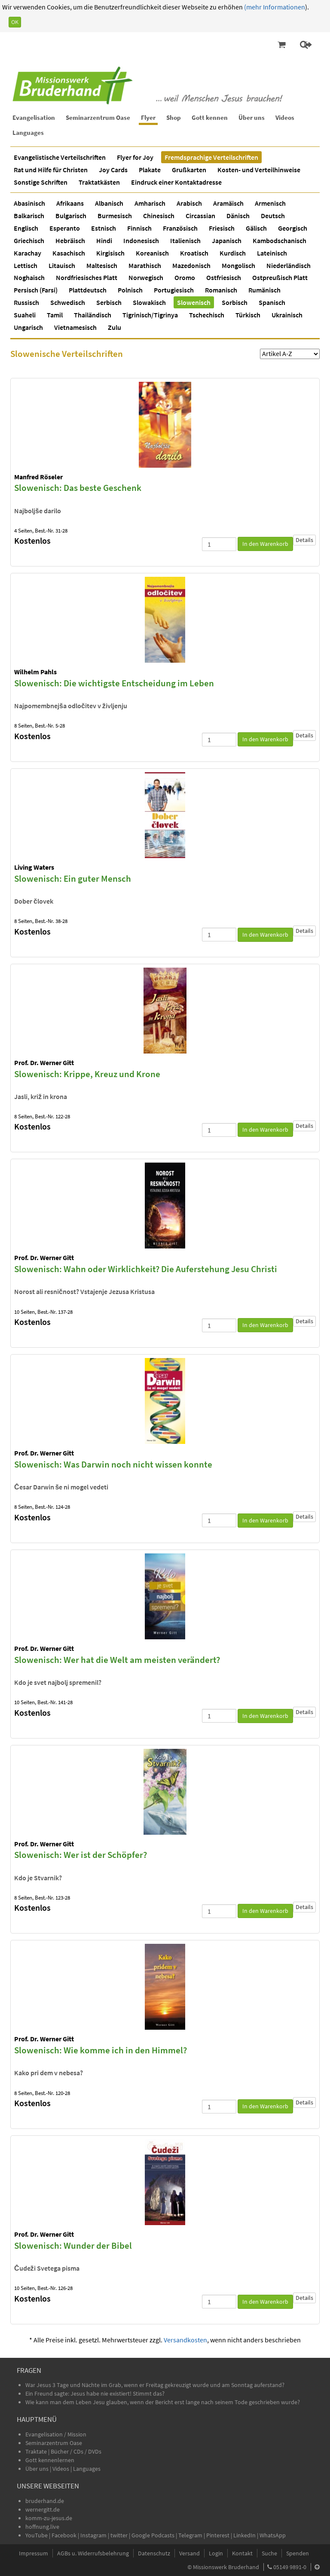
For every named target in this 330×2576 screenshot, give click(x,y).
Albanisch (109, 203)
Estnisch (103, 228)
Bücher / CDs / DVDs (76, 2451)
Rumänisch (264, 290)
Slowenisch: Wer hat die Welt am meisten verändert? (117, 1660)
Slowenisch (194, 302)
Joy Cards (113, 169)
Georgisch (292, 228)
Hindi (104, 240)
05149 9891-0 (289, 2567)
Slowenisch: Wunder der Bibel (73, 2245)
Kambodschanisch (279, 240)
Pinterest (217, 2535)
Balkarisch (29, 215)
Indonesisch (141, 240)
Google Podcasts (152, 2535)
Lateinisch (272, 253)
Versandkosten (185, 2339)
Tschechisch (206, 315)
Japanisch (226, 240)
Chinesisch (158, 215)
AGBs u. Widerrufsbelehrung (93, 2553)
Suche (269, 2553)
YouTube (37, 2535)
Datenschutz (154, 2553)
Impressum (33, 2553)
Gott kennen (210, 117)
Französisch (180, 228)
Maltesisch (101, 265)
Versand (189, 2553)
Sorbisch (235, 302)
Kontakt (242, 2553)
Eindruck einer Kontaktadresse (176, 182)
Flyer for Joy (135, 157)
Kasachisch (68, 253)
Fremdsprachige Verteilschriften (211, 157)
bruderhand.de (44, 2501)
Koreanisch (152, 253)
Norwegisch (145, 277)
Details (304, 540)
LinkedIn (244, 2535)
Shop (173, 117)
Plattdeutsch (88, 290)
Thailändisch (92, 315)
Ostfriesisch (223, 277)
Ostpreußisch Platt (280, 277)
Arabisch (189, 203)
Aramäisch (228, 203)
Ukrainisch (287, 315)
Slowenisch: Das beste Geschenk (77, 487)
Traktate (36, 2451)
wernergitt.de (42, 2509)
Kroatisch (194, 253)
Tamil (55, 315)
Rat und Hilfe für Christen (51, 169)
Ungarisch (28, 327)
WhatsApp (273, 2535)
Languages (28, 132)
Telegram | (192, 2535)
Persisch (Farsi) (36, 290)
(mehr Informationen (274, 7)
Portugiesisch (174, 290)
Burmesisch (115, 215)
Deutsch (273, 215)
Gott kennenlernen (49, 2460)
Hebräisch (70, 240)
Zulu (114, 327)
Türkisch (247, 315)
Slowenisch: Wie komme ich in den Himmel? (100, 2050)
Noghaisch (29, 277)
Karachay (27, 253)
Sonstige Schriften (40, 182)
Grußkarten (189, 169)
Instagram (93, 2535)
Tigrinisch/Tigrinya (150, 315)
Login (216, 2553)
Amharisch (149, 203)
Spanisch (272, 302)
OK (14, 22)
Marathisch (144, 265)
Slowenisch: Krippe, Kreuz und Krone (87, 1074)
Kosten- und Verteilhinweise (258, 169)
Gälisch (256, 228)
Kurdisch (233, 253)
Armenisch (270, 203)
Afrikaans (70, 203)
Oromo (184, 277)
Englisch (26, 228)
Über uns (251, 117)
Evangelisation (33, 117)
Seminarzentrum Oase (98, 117)
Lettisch (25, 265)
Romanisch (221, 290)
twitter (119, 2535)
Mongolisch (238, 265)
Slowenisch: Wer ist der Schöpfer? (80, 1854)
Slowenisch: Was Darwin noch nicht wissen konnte (113, 1464)
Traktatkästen (99, 182)
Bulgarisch (70, 215)
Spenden (297, 2553)
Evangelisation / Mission (55, 2434)
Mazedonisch (191, 265)
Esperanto (64, 228)
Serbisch (109, 302)
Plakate (150, 169)
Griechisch (29, 240)
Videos (284, 117)
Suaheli (25, 315)
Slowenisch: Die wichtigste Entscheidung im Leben (114, 683)
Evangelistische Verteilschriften (60, 157)
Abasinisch (29, 203)
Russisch (26, 302)
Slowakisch (149, 302)
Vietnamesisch (75, 327)
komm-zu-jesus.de (48, 2518)
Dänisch (238, 215)
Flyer (148, 117)
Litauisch (62, 265)
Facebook (64, 2535)
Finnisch (139, 228)
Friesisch (222, 228)
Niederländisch (288, 265)
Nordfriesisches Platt (86, 277)
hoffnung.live (42, 2526)
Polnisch (130, 290)
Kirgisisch (110, 253)
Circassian (200, 215)
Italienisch (185, 240)
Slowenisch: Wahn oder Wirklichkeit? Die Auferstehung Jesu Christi (145, 1269)
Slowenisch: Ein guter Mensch (72, 878)
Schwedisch (67, 302)
